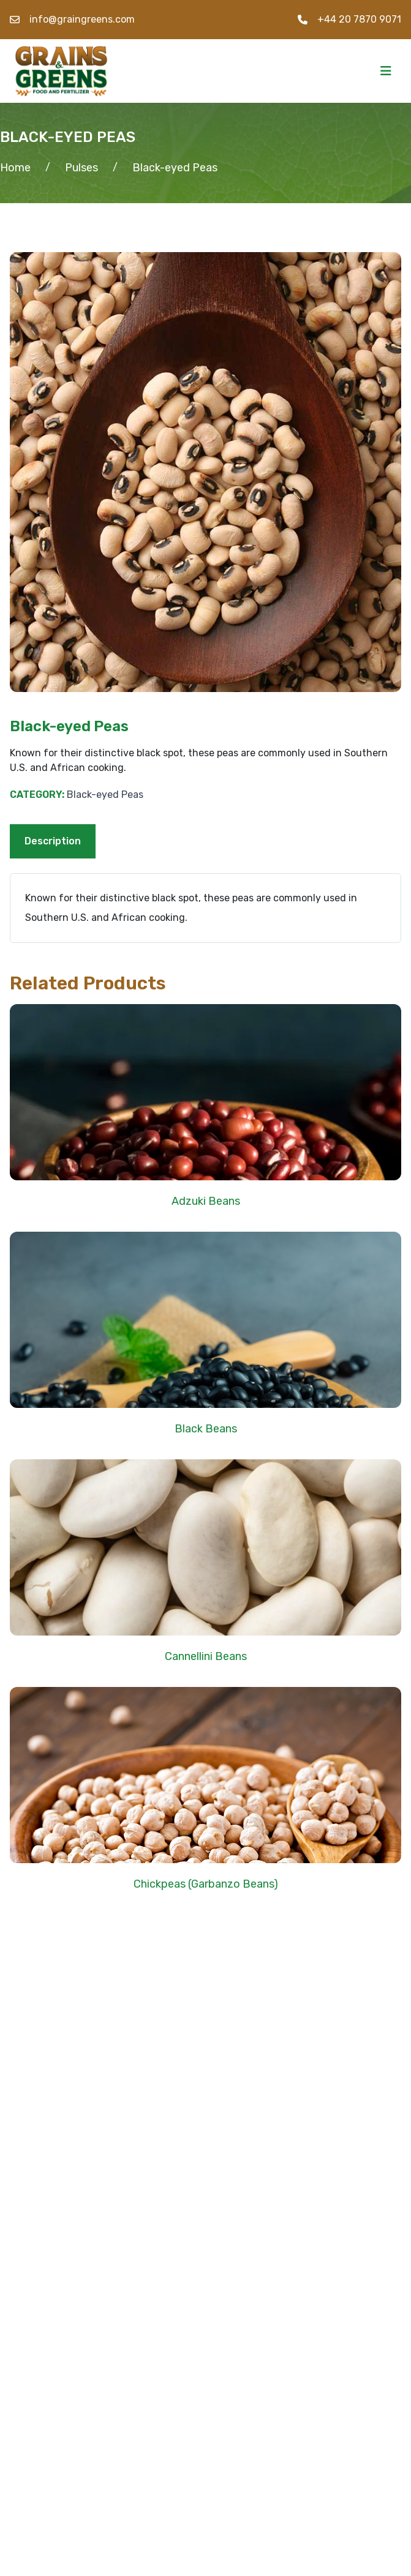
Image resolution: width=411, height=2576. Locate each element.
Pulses (81, 167)
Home (15, 167)
